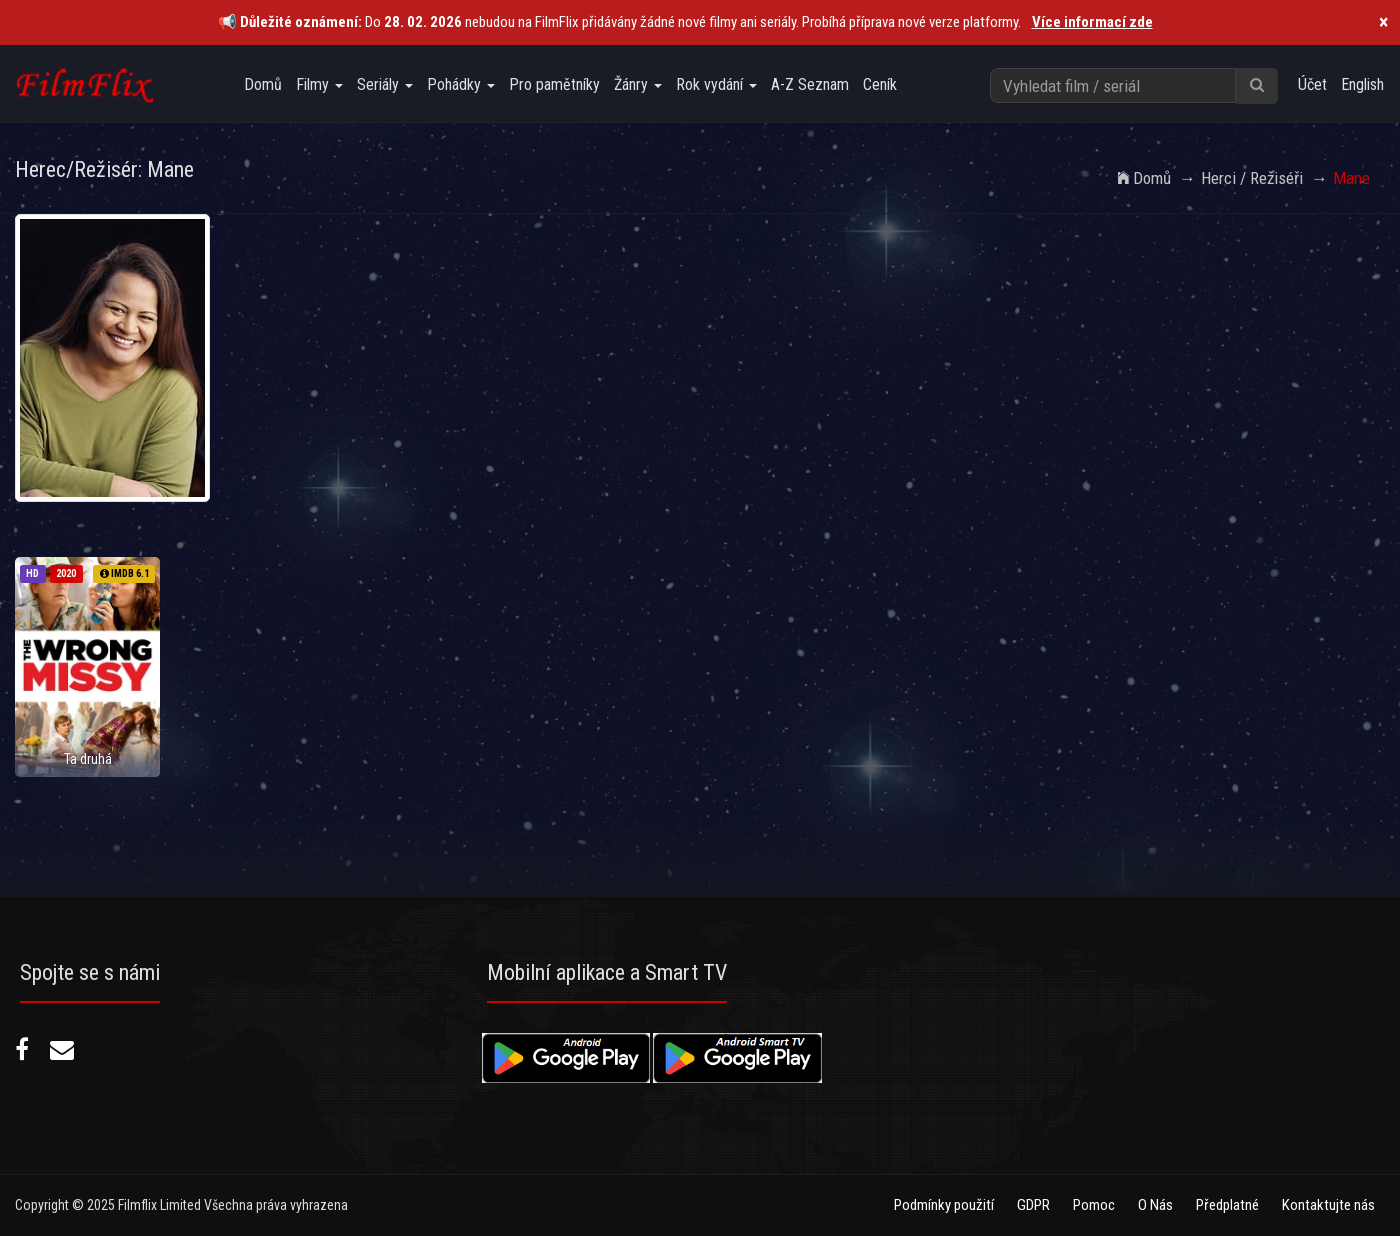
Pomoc (1094, 1205)
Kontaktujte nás (1328, 1205)
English (1362, 84)
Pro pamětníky (554, 84)
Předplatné (1227, 1205)
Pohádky (461, 84)
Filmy (319, 84)
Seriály (385, 84)
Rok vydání (716, 84)
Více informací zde (1092, 22)
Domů (263, 84)
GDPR (1033, 1205)
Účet (1312, 84)
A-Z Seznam (810, 84)
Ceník (880, 84)
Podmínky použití (944, 1205)
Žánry (638, 84)
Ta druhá (88, 759)
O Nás (1155, 1205)
